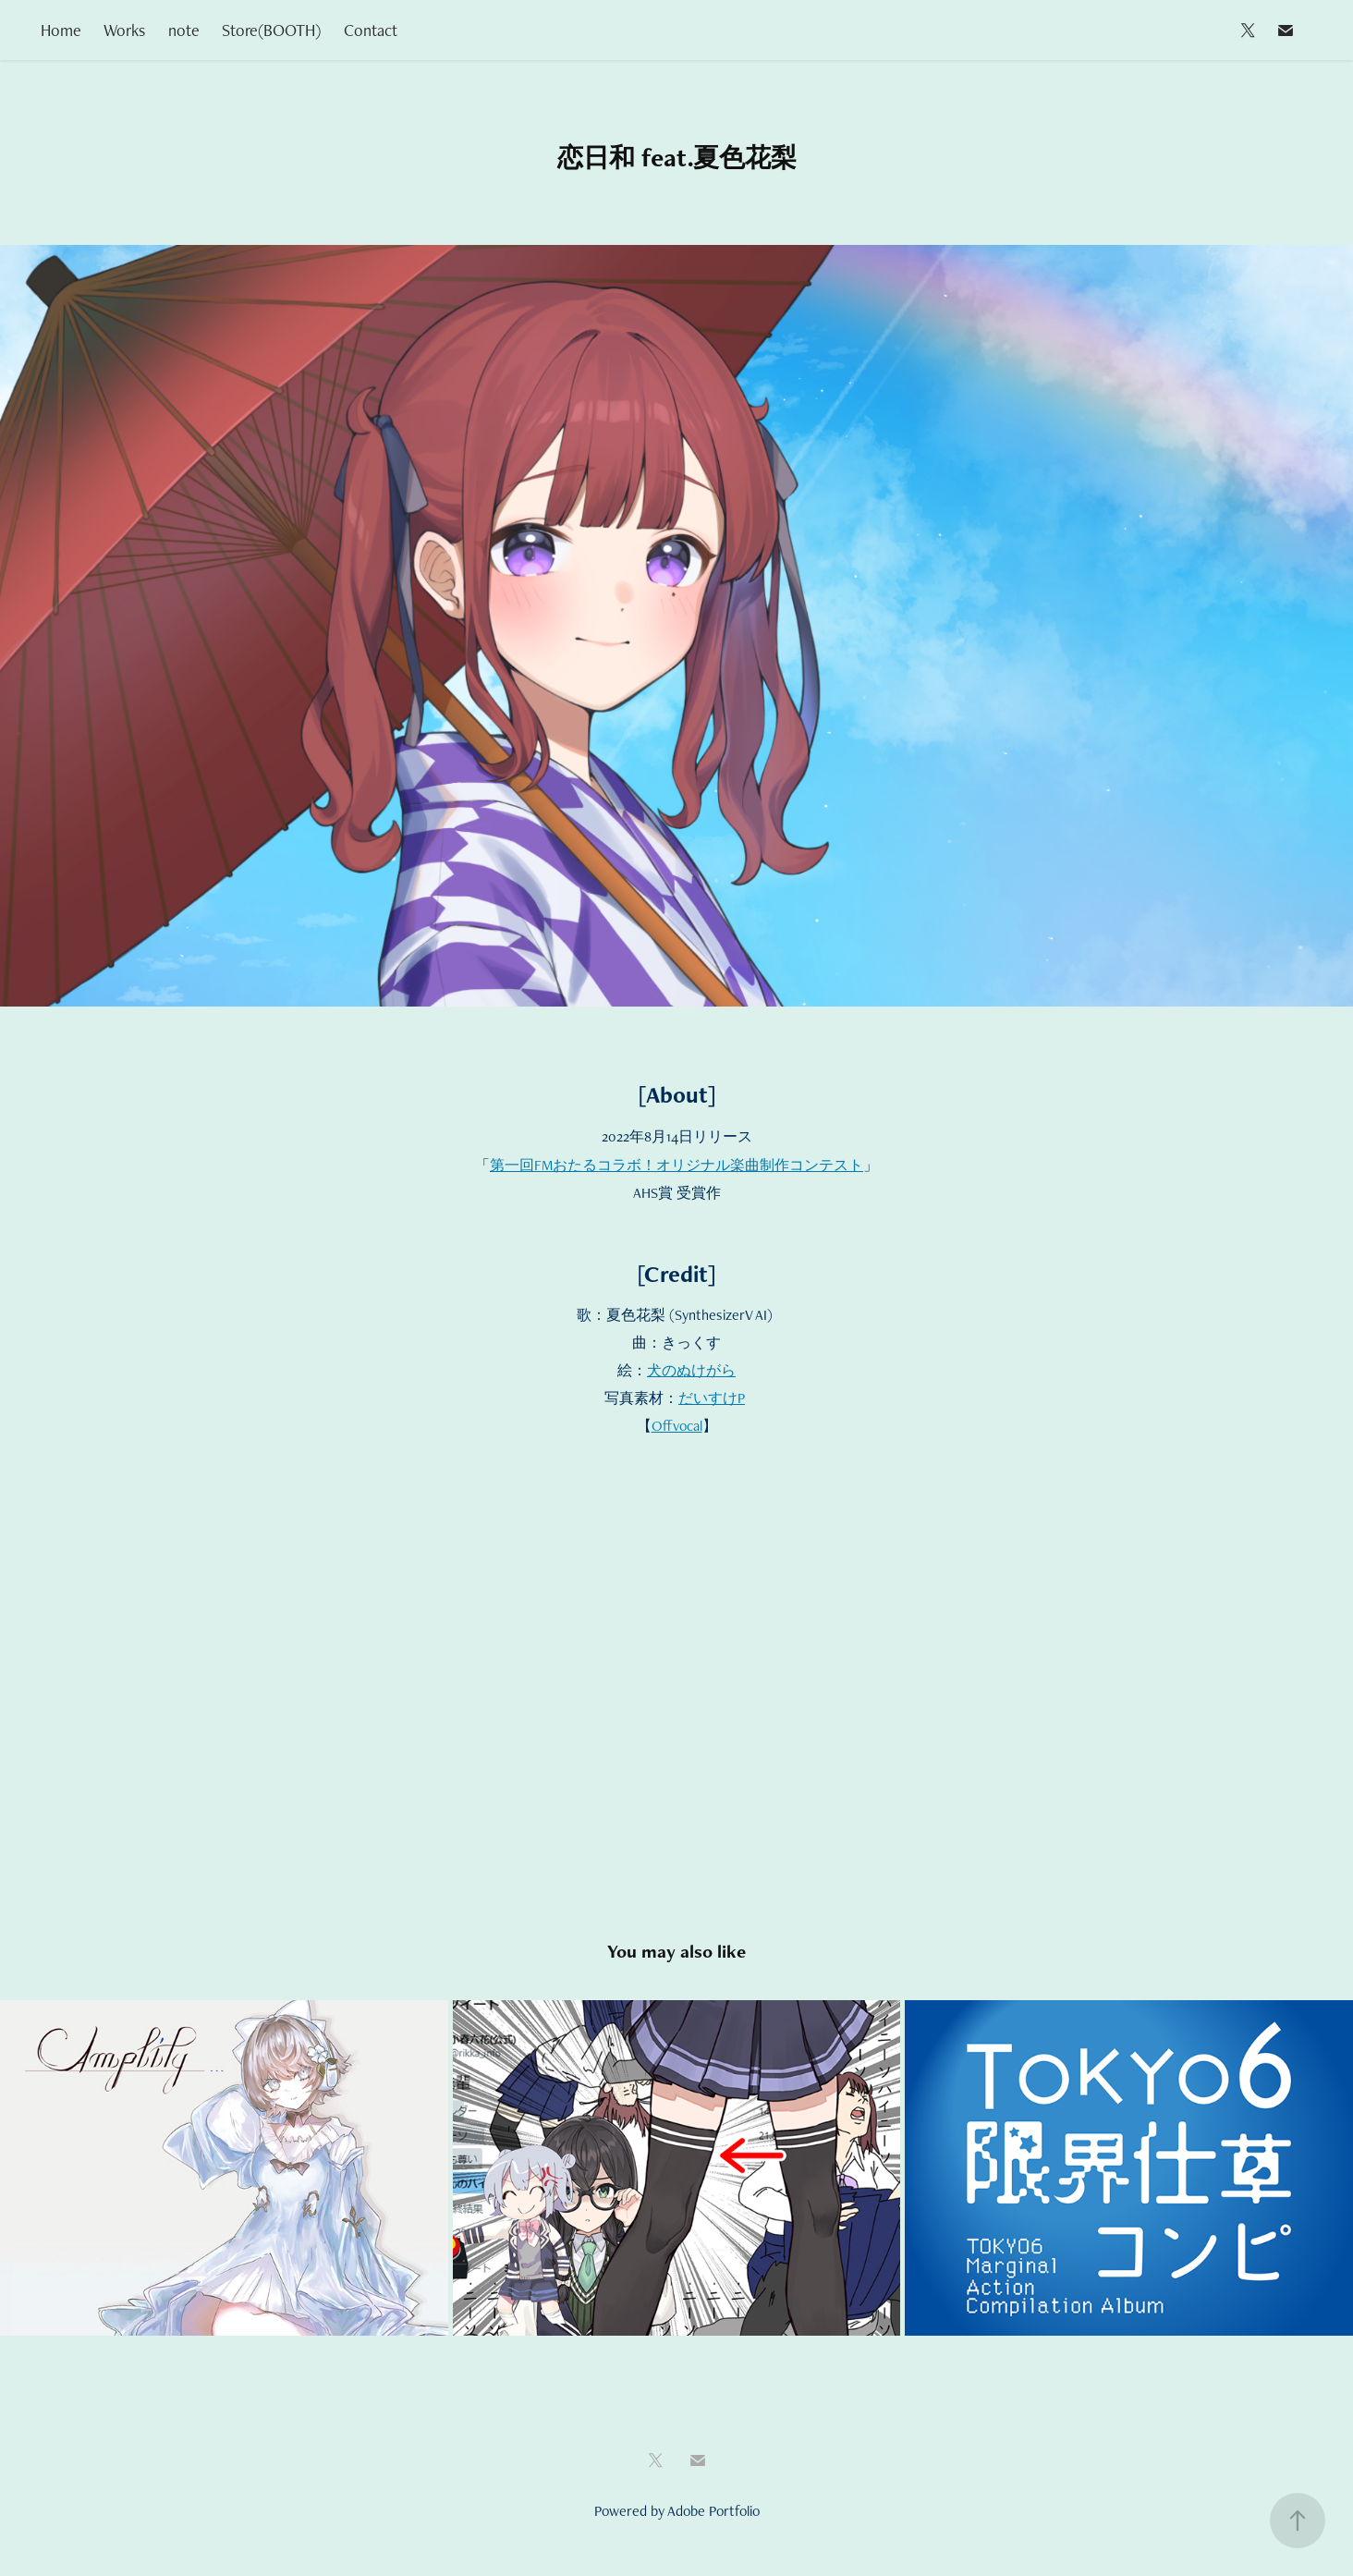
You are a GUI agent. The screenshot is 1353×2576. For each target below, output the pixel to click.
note (184, 30)
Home (61, 30)
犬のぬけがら (691, 1370)
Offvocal (677, 1425)
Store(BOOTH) (271, 30)
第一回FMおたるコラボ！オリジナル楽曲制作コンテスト (676, 1165)
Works (124, 30)
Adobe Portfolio (713, 2511)
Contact (370, 30)
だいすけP (711, 1398)
